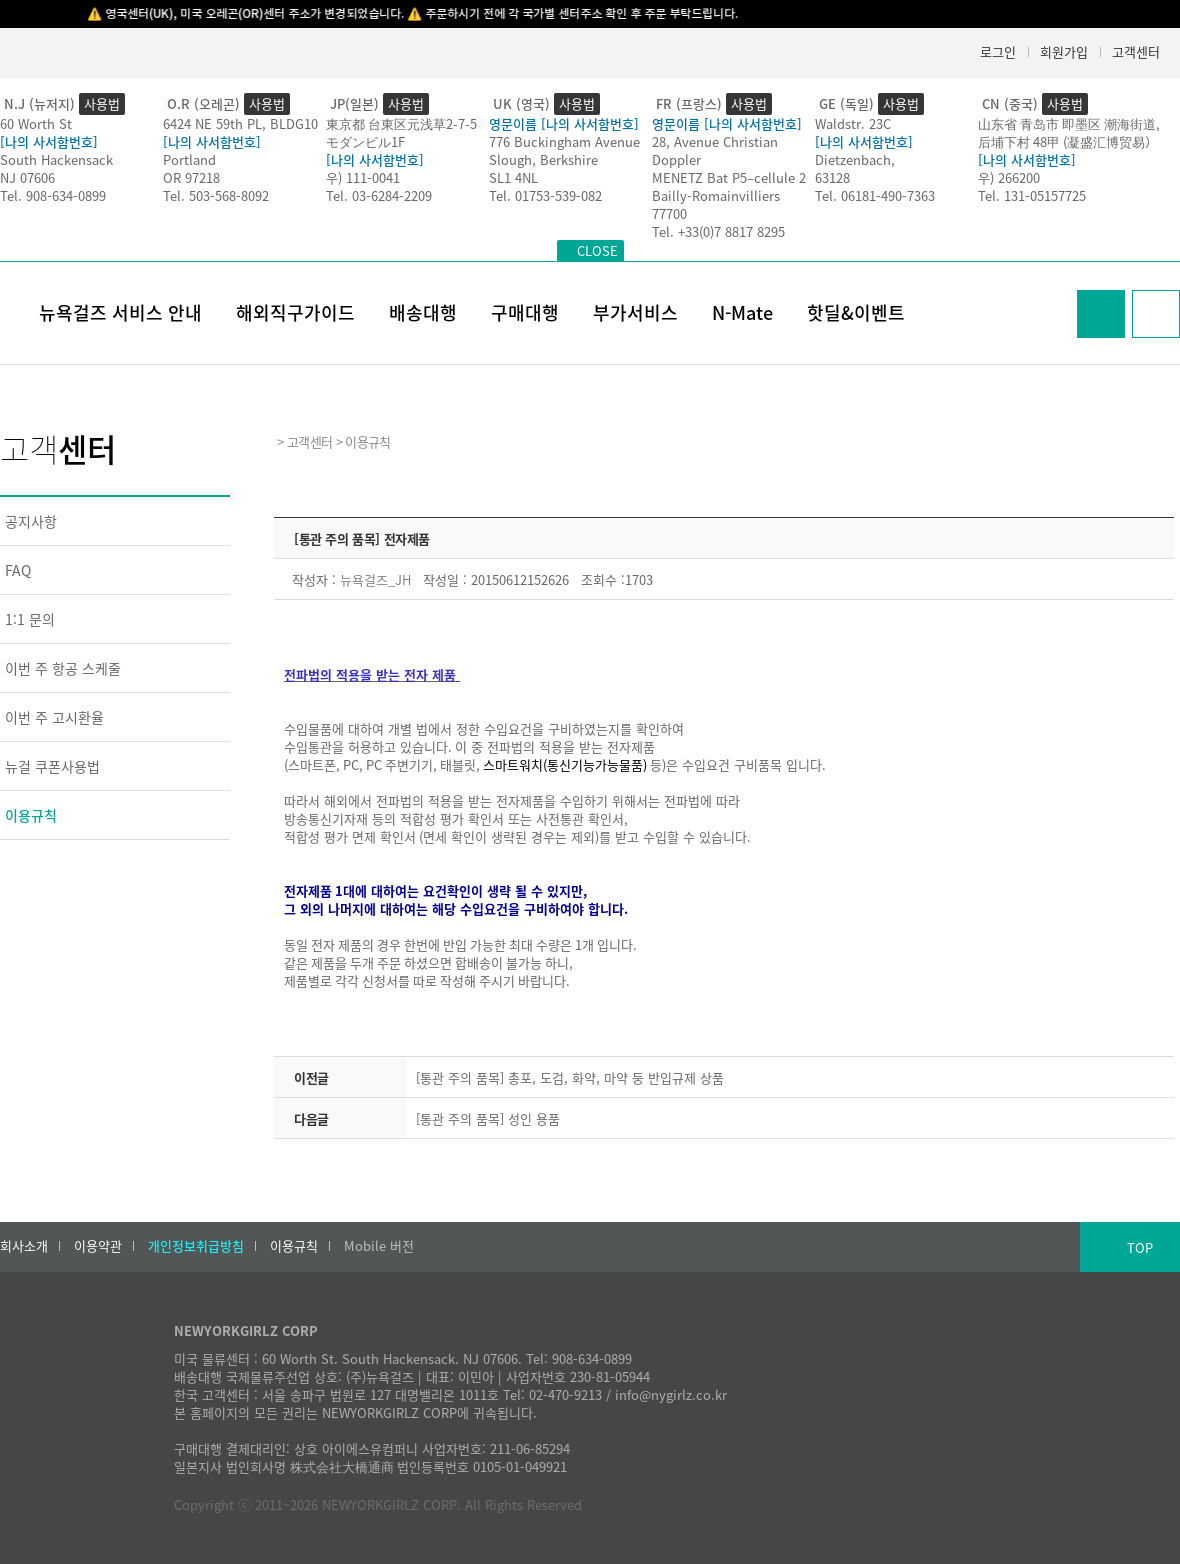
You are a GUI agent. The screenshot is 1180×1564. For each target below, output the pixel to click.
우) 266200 (1009, 177)
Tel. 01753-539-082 (545, 195)
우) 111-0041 (363, 177)
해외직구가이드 (295, 312)
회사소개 (24, 1246)
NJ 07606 (27, 177)
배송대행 (423, 312)
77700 (669, 213)
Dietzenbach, (855, 159)
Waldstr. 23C (853, 123)
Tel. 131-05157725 (1032, 195)
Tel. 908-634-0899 (53, 195)
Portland (189, 159)
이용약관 (98, 1246)
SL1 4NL (513, 177)
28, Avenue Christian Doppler (715, 150)
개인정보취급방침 (196, 1246)
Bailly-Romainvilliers (716, 195)
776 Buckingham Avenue (564, 141)
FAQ (18, 570)
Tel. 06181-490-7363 (875, 195)
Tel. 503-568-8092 (216, 195)
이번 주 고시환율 (54, 717)
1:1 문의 (30, 619)
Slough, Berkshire (543, 159)
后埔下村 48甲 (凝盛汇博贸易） (1068, 141)
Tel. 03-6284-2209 (379, 195)
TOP (1140, 1247)
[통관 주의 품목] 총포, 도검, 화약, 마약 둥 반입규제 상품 (570, 1077)
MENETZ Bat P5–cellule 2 (729, 177)
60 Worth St (36, 123)
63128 (832, 177)
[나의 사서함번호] (49, 141)
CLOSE (597, 250)
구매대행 (525, 312)
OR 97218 (191, 177)
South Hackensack (56, 159)
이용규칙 (31, 815)
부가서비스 (635, 312)
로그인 (998, 51)
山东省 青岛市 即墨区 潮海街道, (1069, 123)
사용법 (102, 103)
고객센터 (1136, 51)
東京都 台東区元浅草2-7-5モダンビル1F (401, 132)
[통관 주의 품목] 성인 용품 (488, 1118)
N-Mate (742, 312)
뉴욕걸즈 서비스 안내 (120, 312)
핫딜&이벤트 (856, 312)
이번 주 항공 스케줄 (63, 668)
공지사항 (31, 521)
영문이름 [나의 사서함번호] (564, 123)
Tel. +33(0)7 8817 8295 (718, 231)
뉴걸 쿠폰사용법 (52, 766)
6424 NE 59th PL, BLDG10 (240, 123)
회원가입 (1064, 51)
